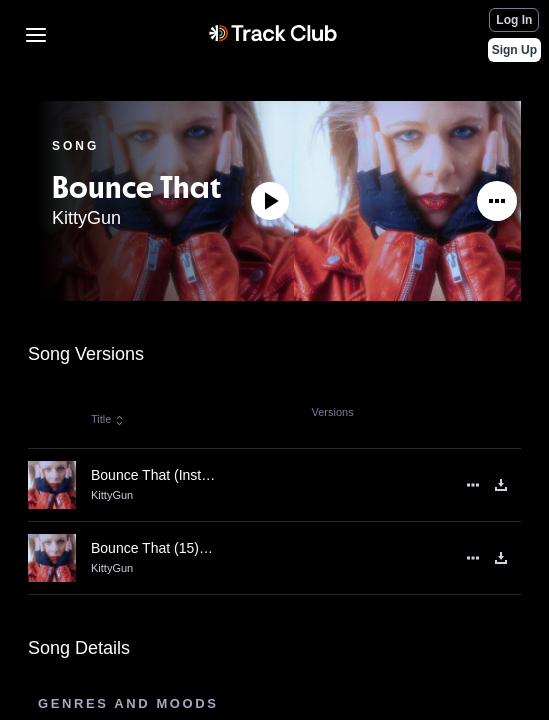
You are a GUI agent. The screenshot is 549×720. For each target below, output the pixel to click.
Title (108, 419)
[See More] (497, 201)
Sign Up (514, 50)
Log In (514, 20)
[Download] (501, 485)
